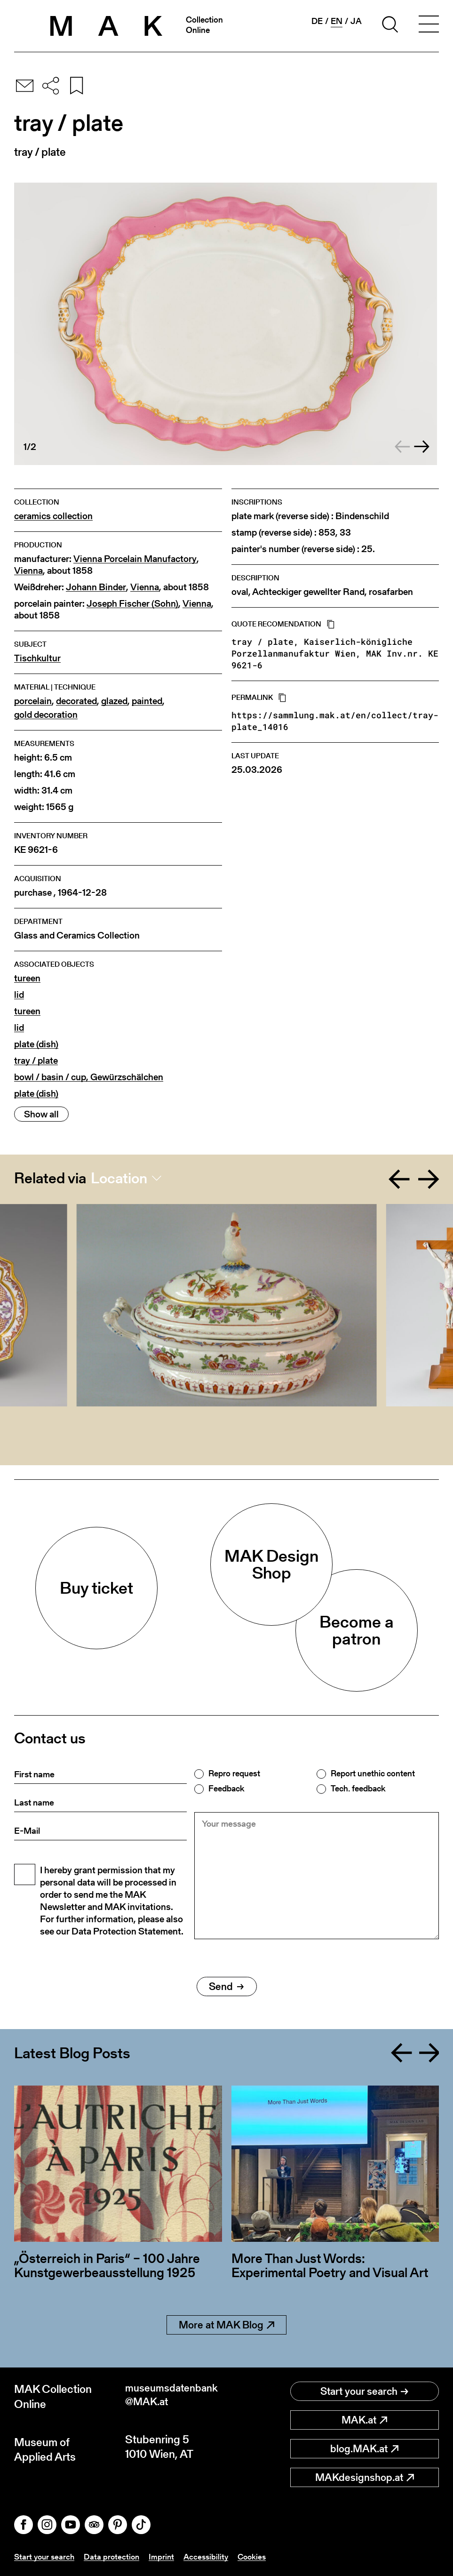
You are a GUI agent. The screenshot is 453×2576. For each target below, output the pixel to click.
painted (147, 701)
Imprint (166, 2556)
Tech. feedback (358, 1788)
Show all (41, 1114)
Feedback (226, 1788)
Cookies (259, 2556)
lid (19, 995)
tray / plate (36, 1061)
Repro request (234, 1773)
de (317, 21)
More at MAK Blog (226, 2325)
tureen (27, 978)
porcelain (33, 701)
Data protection (115, 2556)
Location (119, 1178)
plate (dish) (36, 1044)
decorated (76, 701)
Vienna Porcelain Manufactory (135, 559)
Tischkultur (37, 658)
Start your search (364, 2391)
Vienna (28, 571)
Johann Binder (96, 587)
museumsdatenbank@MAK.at (175, 2396)
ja (356, 21)
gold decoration (46, 715)
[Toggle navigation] (428, 26)
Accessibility (211, 2556)
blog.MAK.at (364, 2448)
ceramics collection (53, 516)
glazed (114, 701)
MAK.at (364, 2420)
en (336, 21)
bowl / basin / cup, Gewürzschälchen (88, 1077)
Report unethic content (373, 1773)
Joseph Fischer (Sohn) (132, 604)
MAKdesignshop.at (364, 2477)
